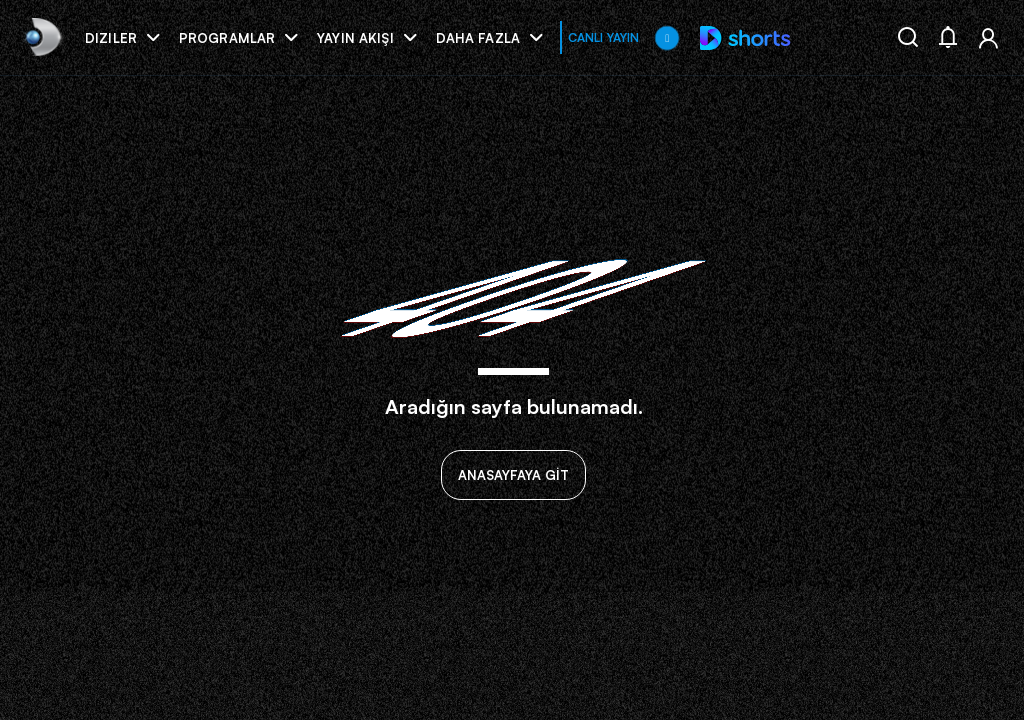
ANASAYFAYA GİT (513, 475)
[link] (41, 37)
